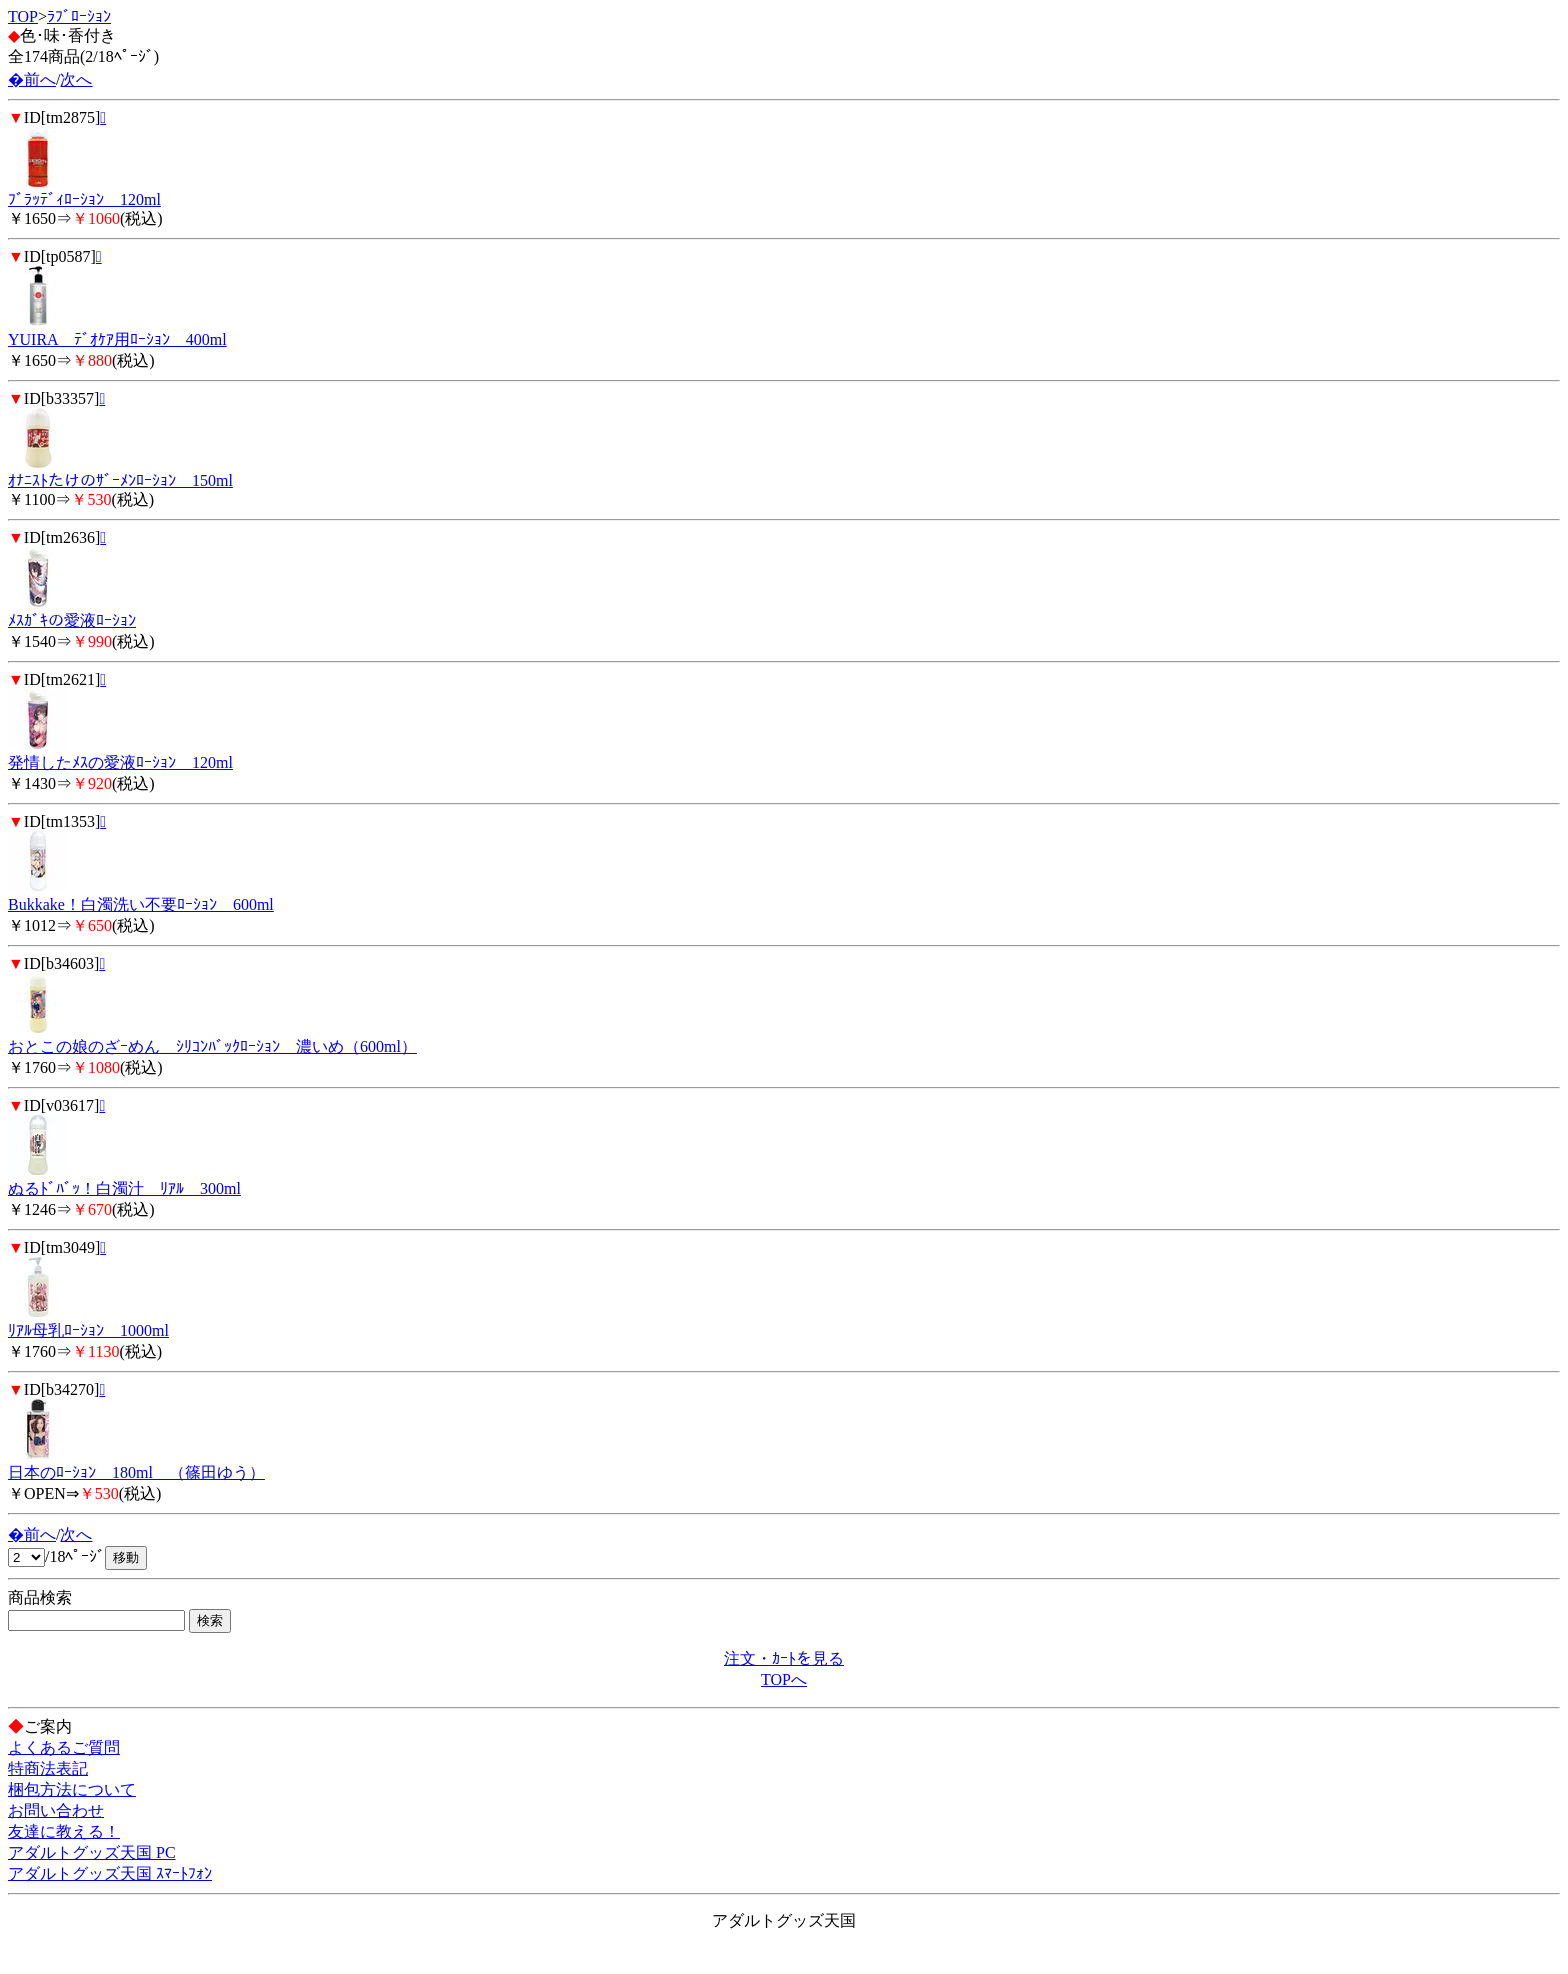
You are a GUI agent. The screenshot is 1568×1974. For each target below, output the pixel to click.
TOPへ (784, 1679)
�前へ (32, 79)
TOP (23, 16)
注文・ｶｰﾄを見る (784, 1658)
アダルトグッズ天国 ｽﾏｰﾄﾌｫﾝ (110, 1873)
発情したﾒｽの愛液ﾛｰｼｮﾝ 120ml (120, 762)
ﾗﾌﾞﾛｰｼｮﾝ (79, 16)
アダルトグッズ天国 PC (92, 1852)
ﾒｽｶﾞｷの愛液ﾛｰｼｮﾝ (72, 620)
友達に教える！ (64, 1831)
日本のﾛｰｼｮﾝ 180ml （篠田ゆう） (136, 1472)
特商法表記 (48, 1768)
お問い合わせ (56, 1810)
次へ (76, 79)
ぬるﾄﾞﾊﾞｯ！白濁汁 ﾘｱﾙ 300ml (124, 1188)
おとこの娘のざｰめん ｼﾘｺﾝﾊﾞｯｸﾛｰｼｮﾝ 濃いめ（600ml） (212, 1046)
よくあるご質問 (64, 1747)
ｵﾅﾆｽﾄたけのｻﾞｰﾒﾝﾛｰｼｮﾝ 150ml (120, 480)
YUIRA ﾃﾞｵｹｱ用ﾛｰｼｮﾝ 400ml (117, 339)
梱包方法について (72, 1789)
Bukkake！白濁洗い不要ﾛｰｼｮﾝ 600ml (141, 904)
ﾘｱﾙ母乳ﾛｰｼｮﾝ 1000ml (88, 1330)
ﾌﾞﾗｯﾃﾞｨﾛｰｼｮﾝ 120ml (84, 199)
